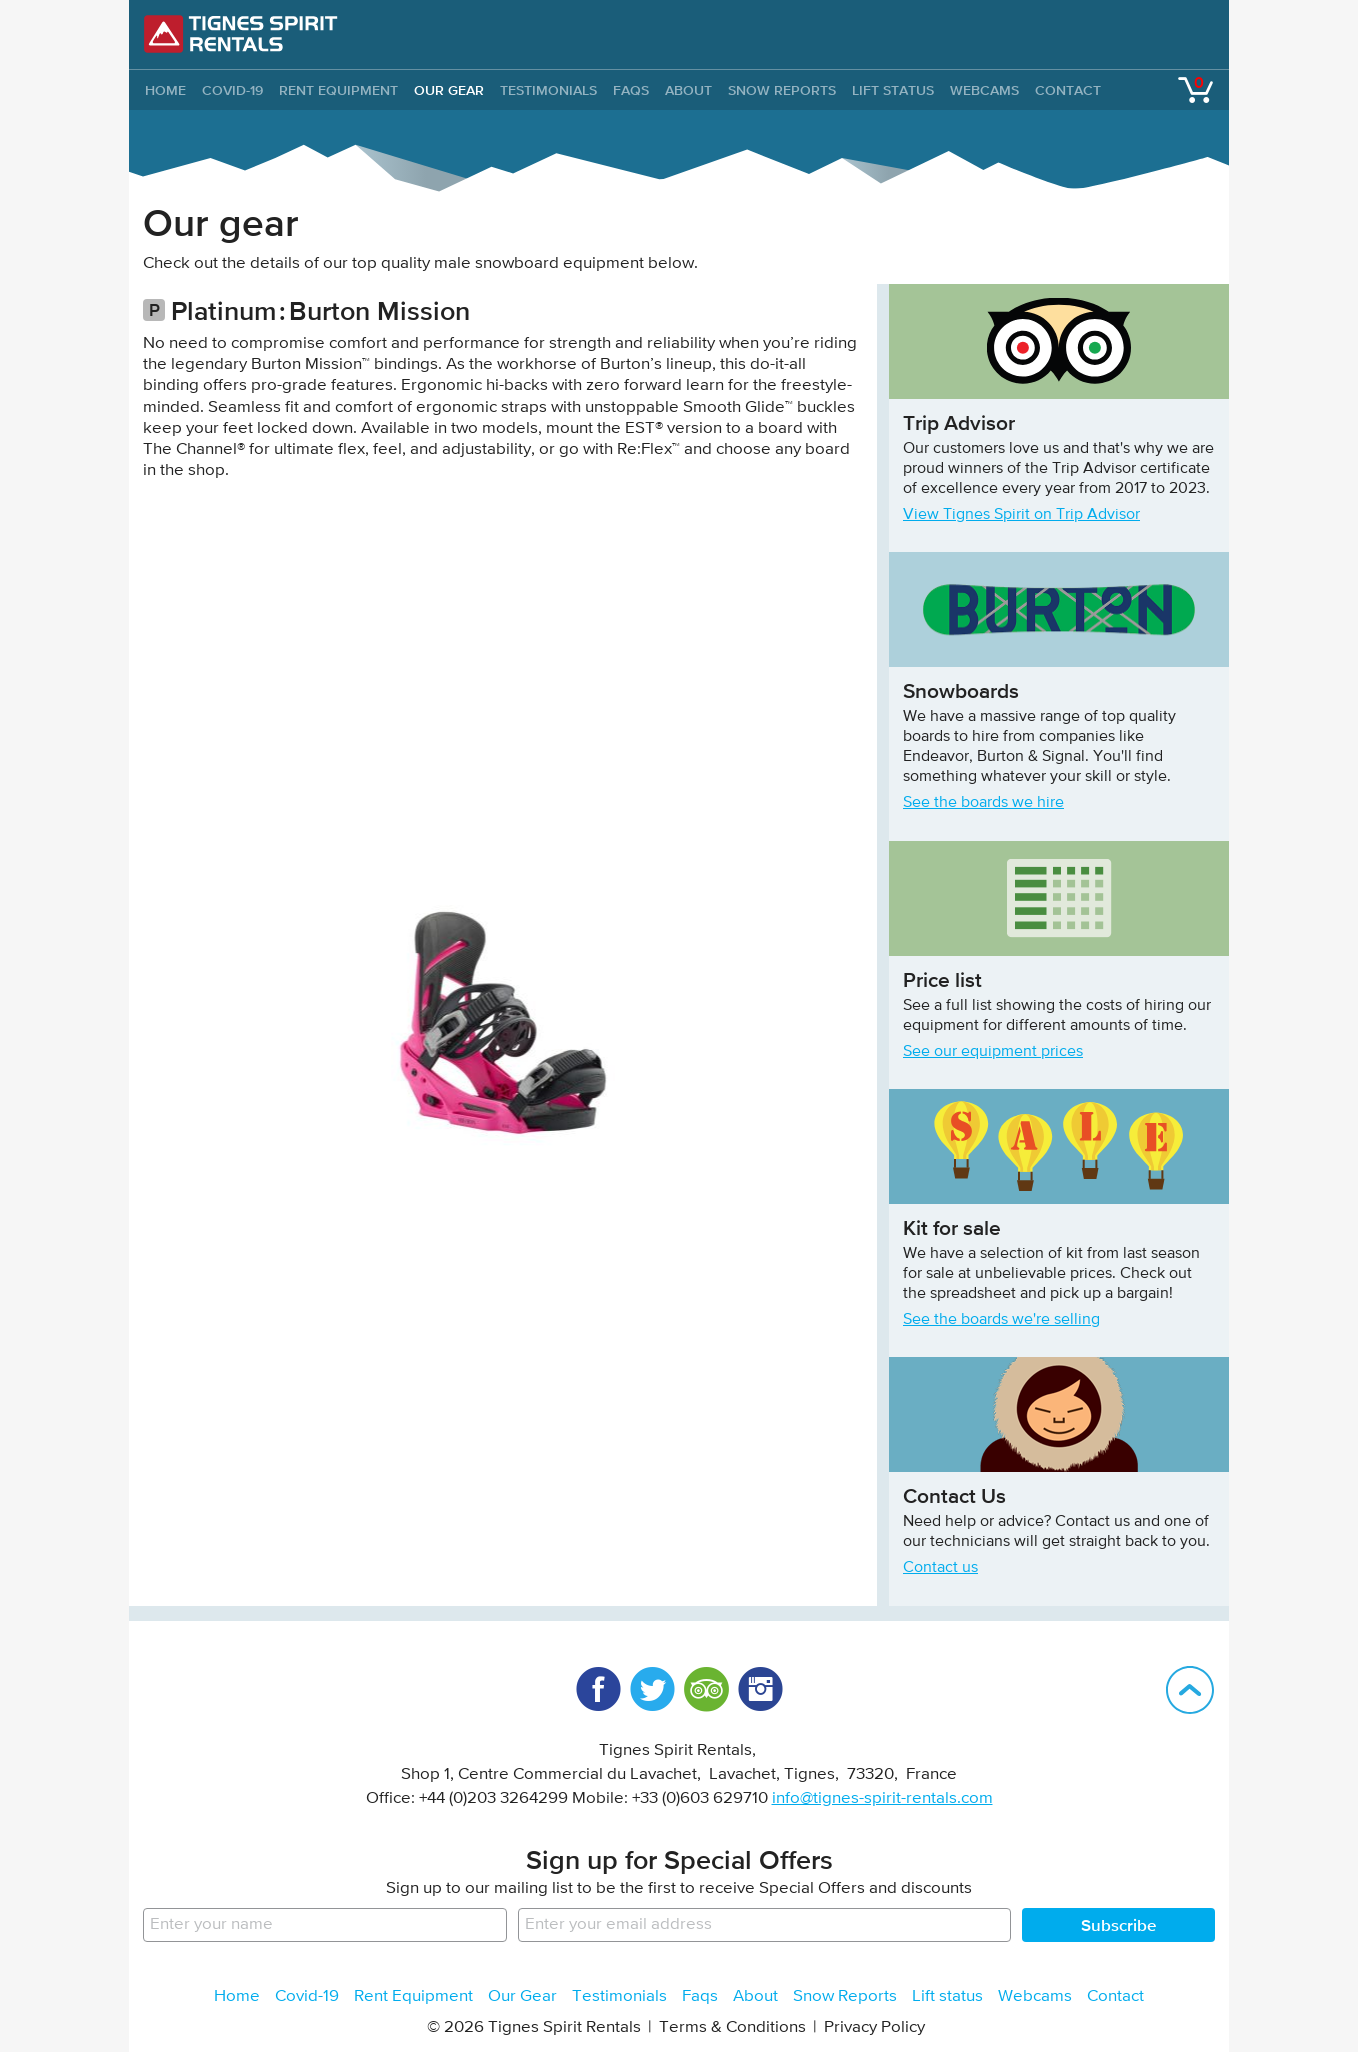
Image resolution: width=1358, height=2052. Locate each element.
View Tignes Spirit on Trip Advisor (1021, 515)
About (688, 90)
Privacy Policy (874, 2027)
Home (237, 1996)
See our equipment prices (993, 1052)
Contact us (940, 1568)
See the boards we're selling (1001, 1320)
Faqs (631, 90)
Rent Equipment (338, 90)
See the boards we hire (983, 803)
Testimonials (548, 90)
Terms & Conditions (732, 2027)
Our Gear (449, 90)
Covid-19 (232, 90)
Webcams (984, 90)
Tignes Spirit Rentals (241, 34)
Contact (1068, 90)
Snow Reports (782, 90)
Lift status (893, 90)
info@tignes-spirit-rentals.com (882, 1798)
